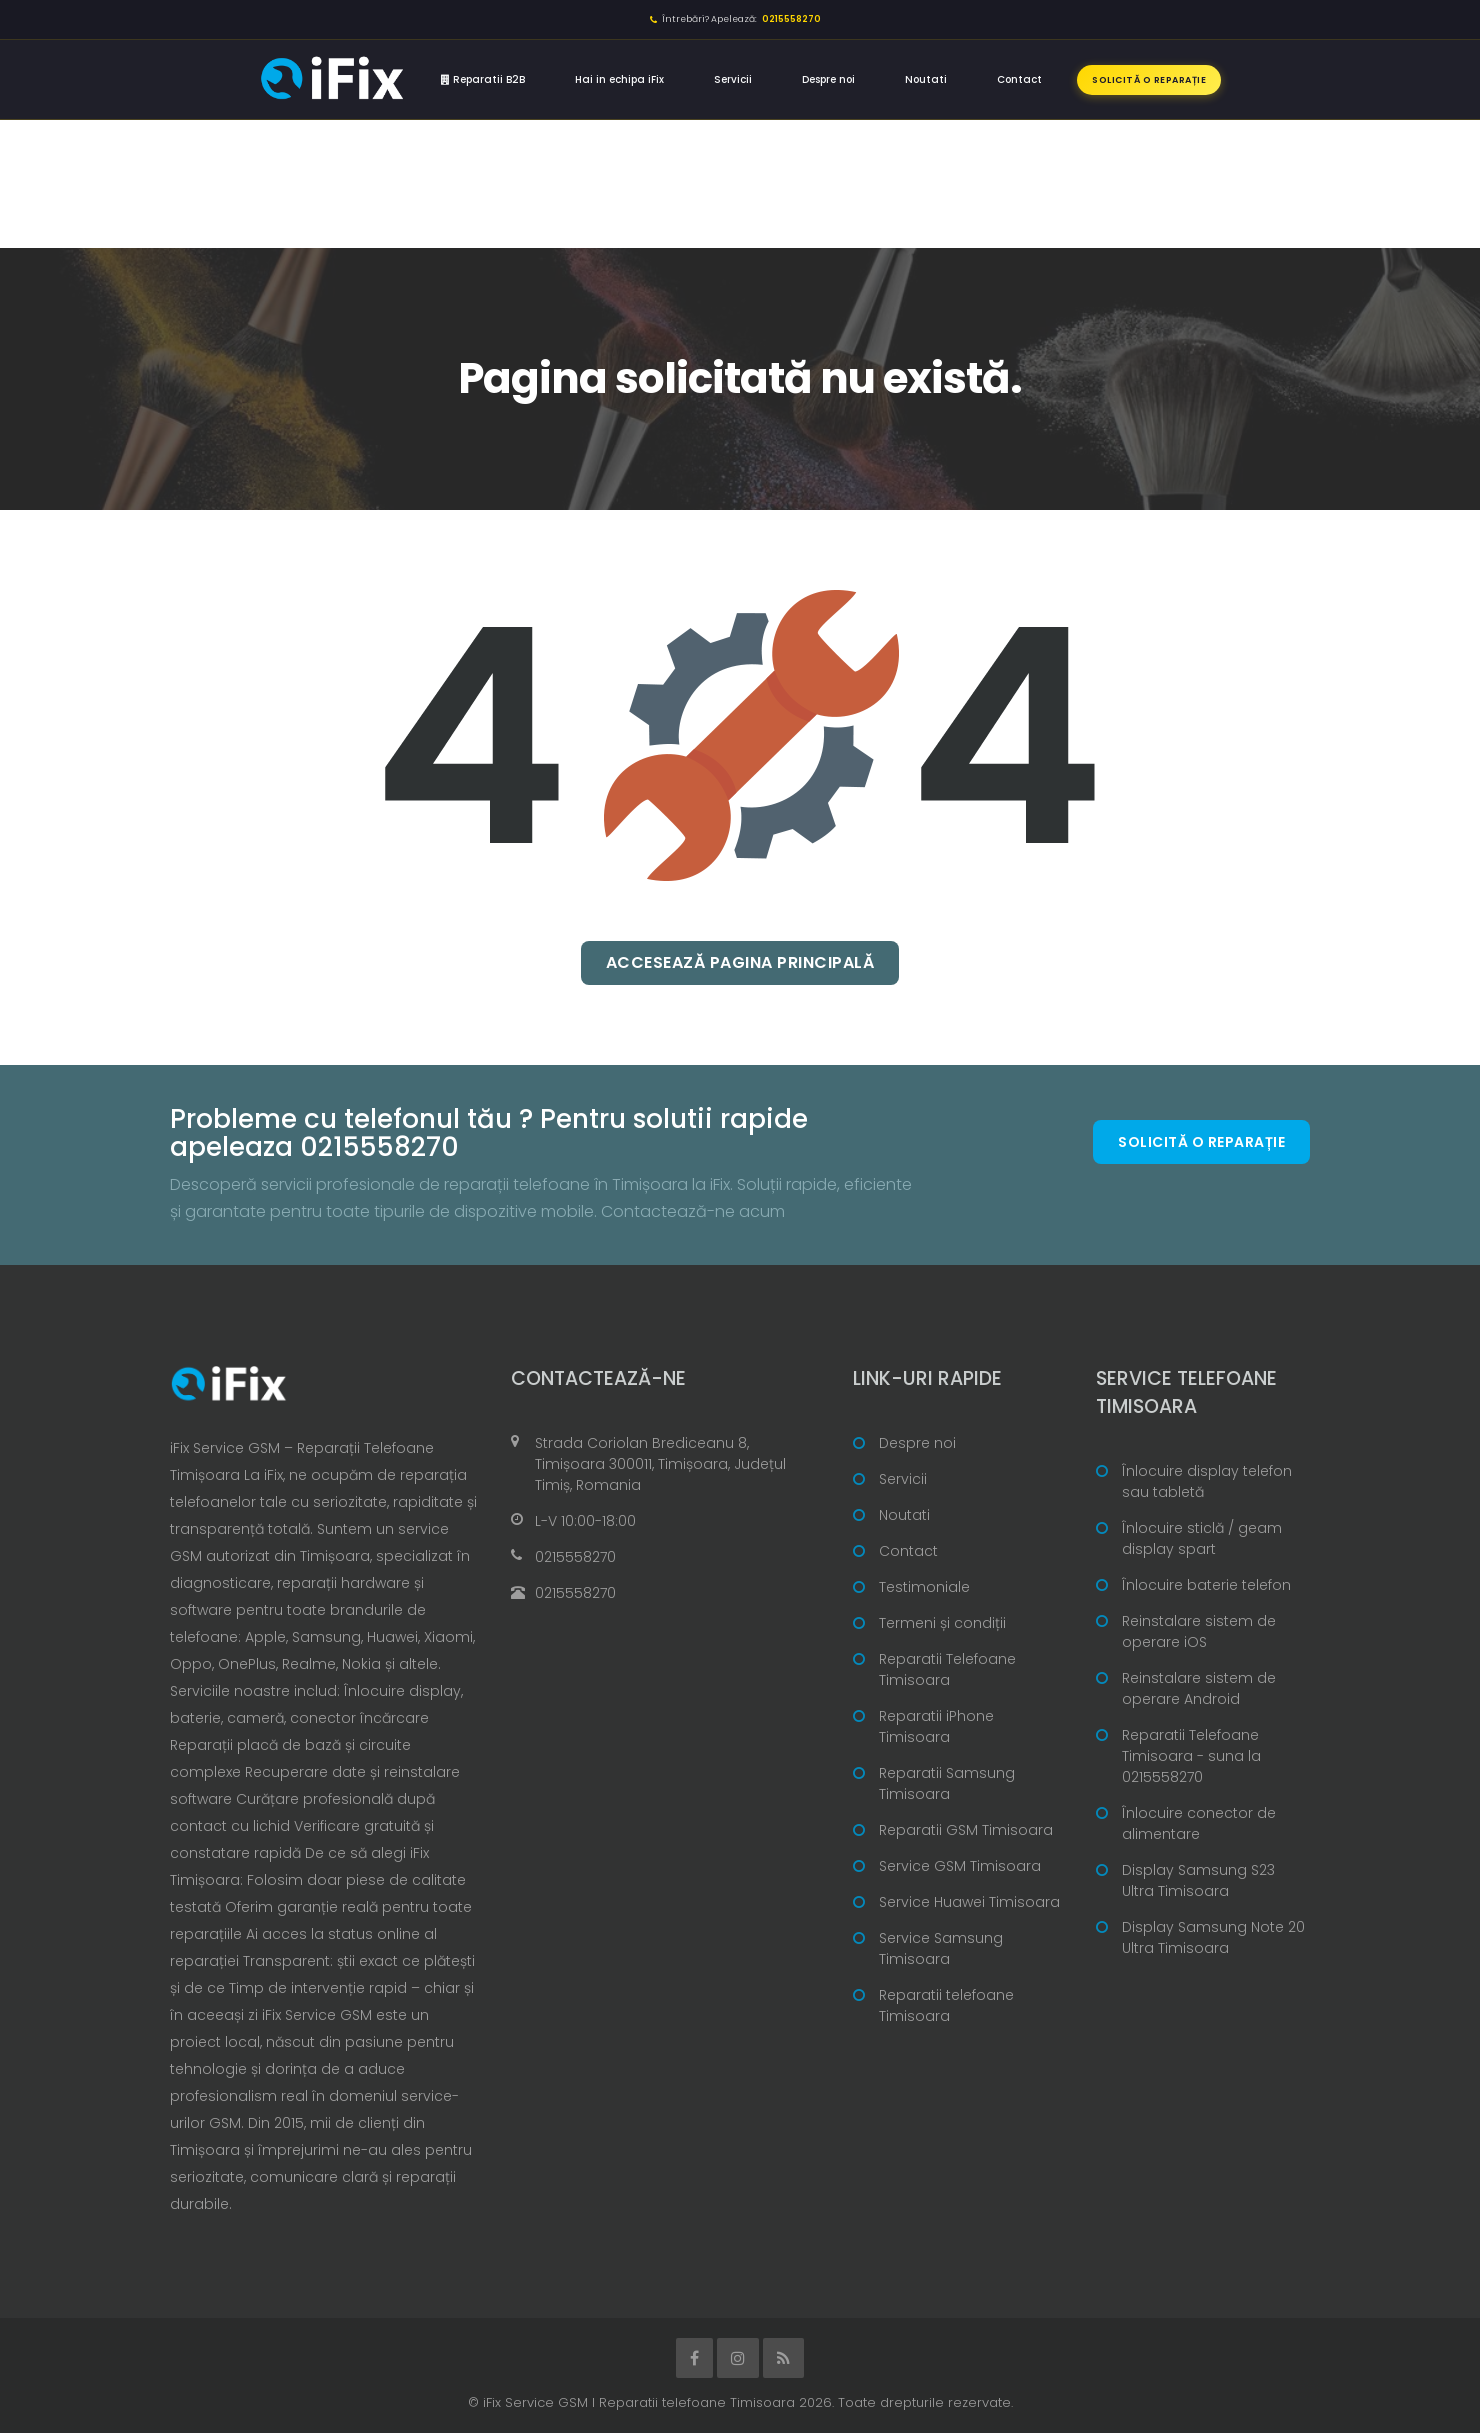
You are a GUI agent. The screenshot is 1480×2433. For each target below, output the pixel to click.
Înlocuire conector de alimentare (1199, 1823)
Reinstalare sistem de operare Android (1199, 1688)
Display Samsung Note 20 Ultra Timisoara (1213, 1937)
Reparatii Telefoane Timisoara (947, 1669)
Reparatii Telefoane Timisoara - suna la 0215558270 (1191, 1756)
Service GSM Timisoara (960, 1866)
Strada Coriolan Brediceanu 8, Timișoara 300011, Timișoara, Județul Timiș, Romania (660, 1464)
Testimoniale (924, 1587)
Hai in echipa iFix (619, 79)
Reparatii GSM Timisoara (966, 1830)
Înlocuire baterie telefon (1206, 1585)
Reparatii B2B (483, 79)
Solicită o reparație (1149, 80)
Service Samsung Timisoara (941, 1948)
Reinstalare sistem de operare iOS (1199, 1631)
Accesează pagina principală (740, 962)
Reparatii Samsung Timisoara (947, 1783)
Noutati (926, 79)
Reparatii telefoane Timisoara (946, 2005)
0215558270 (575, 1557)
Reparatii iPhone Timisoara (936, 1726)
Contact (1019, 79)
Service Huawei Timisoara (969, 1902)
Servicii (733, 79)
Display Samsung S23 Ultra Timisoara (1198, 1880)
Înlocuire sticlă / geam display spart (1202, 1538)
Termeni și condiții (942, 1623)
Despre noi (828, 79)
